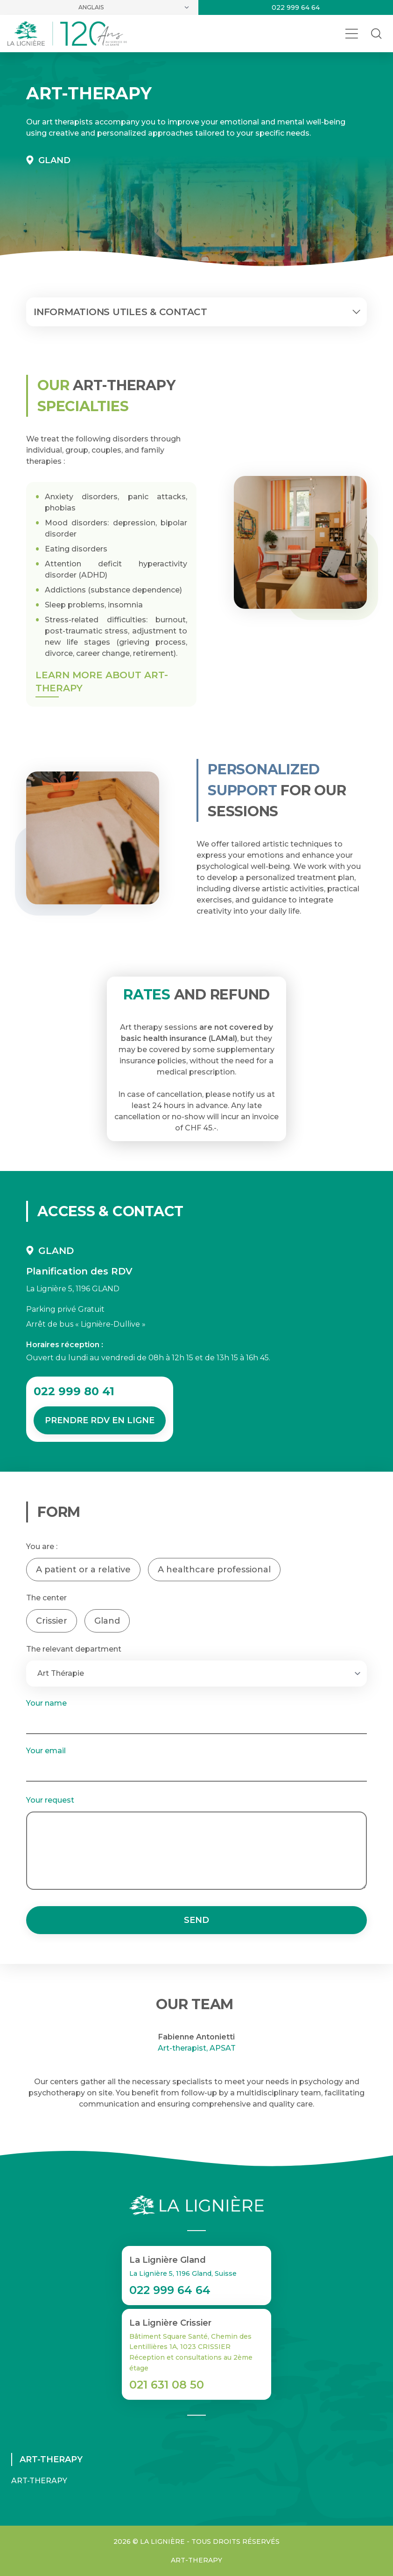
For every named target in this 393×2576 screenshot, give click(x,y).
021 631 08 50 (166, 2384)
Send (196, 1920)
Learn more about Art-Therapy (101, 681)
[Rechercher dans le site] (376, 33)
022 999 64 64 (296, 7)
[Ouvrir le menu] (352, 33)
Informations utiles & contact (199, 311)
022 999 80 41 (74, 1391)
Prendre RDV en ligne (99, 1420)
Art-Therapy (39, 2480)
